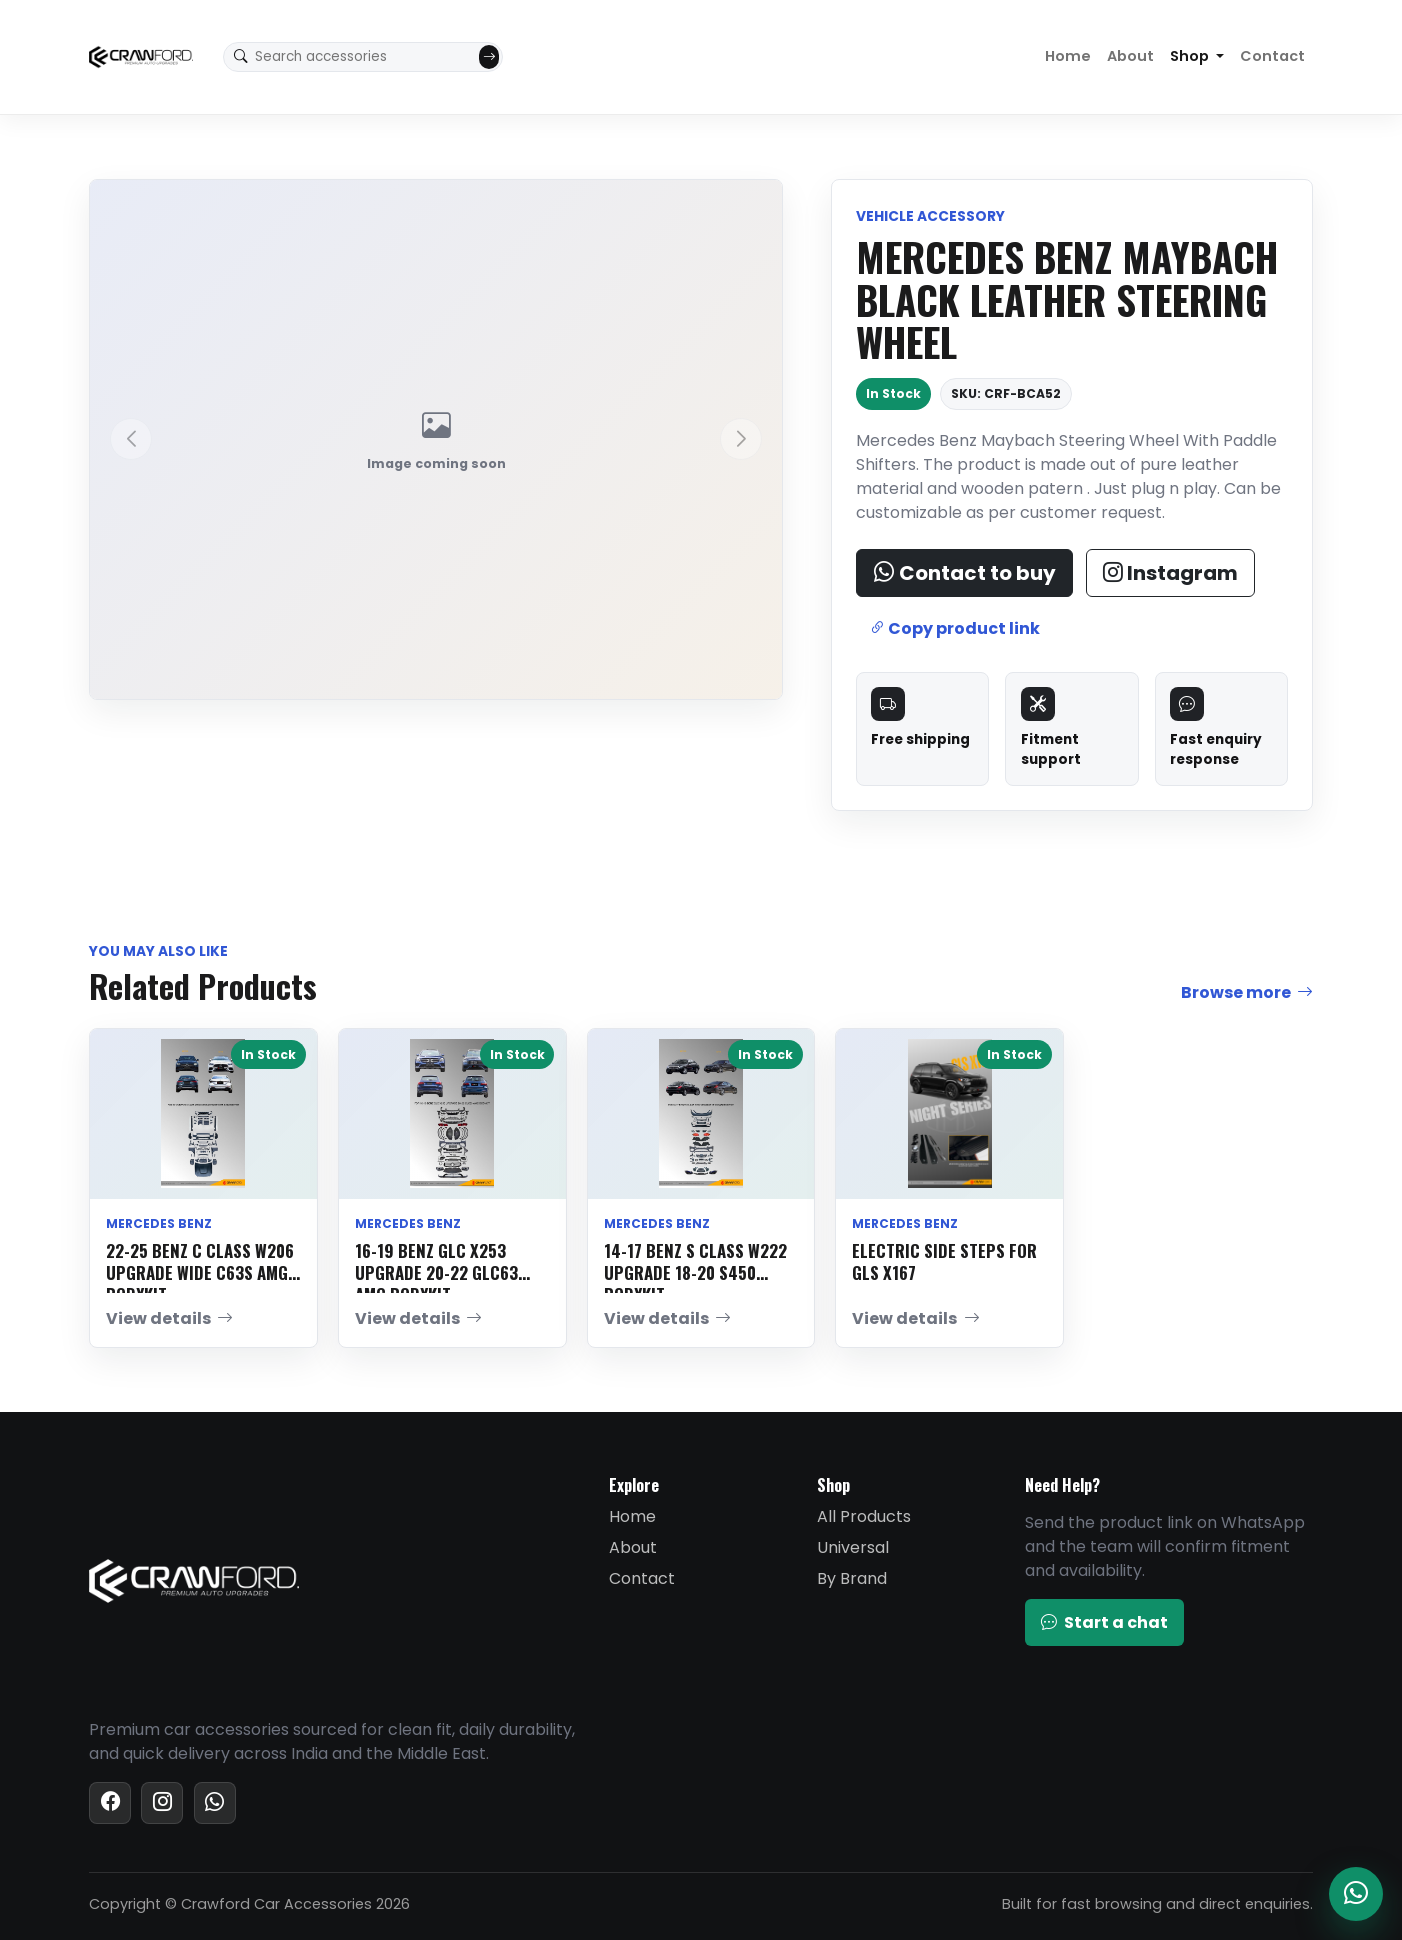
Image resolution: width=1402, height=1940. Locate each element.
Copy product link (954, 628)
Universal (853, 1547)
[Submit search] (489, 57)
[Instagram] (162, 1803)
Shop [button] (1191, 56)
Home (1068, 56)
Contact (1272, 56)
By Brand (852, 1578)
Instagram (1170, 573)
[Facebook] (110, 1803)
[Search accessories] (364, 57)
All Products (864, 1516)
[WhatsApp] (215, 1803)
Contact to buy (964, 573)
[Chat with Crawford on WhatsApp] (1356, 1894)
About (1130, 56)
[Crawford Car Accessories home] (141, 57)
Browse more (1247, 993)
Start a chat (1104, 1623)
